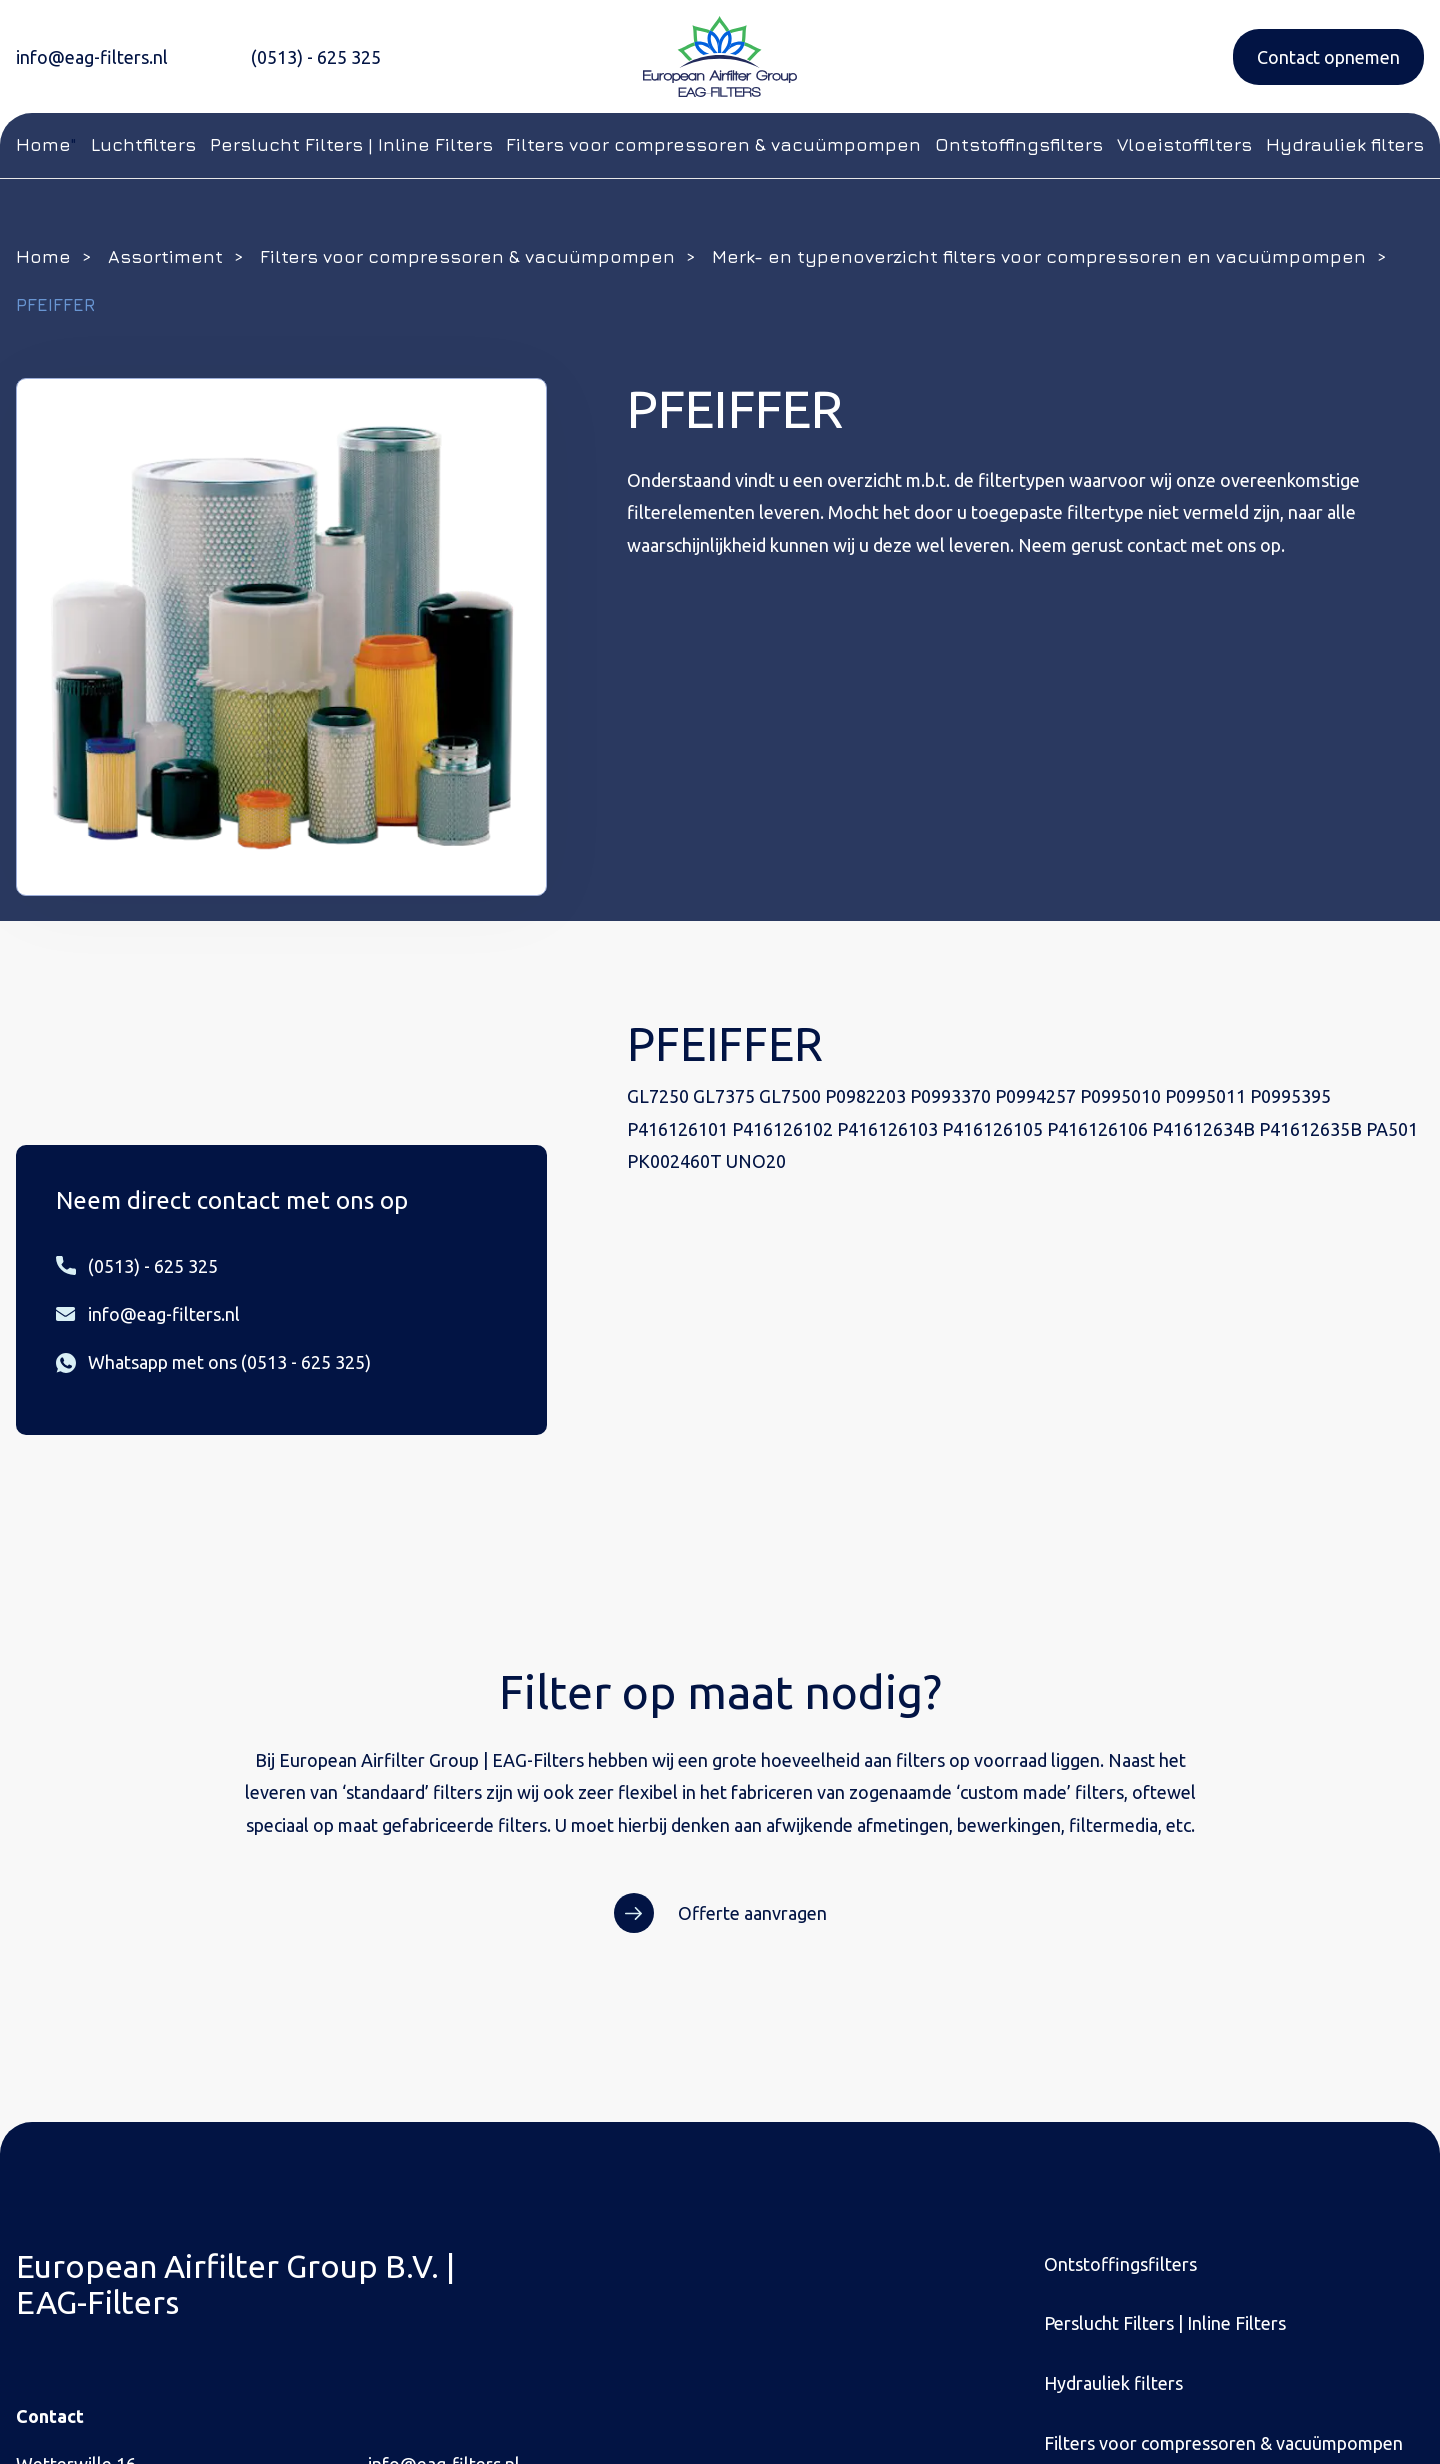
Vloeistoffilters (1184, 144)
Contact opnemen (1328, 57)
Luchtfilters (143, 144)
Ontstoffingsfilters (1019, 144)
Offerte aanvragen (752, 1913)
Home (43, 144)
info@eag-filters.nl (92, 57)
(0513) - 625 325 (316, 57)
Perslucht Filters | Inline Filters (351, 144)
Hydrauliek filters (1345, 144)
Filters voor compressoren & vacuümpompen (713, 144)
